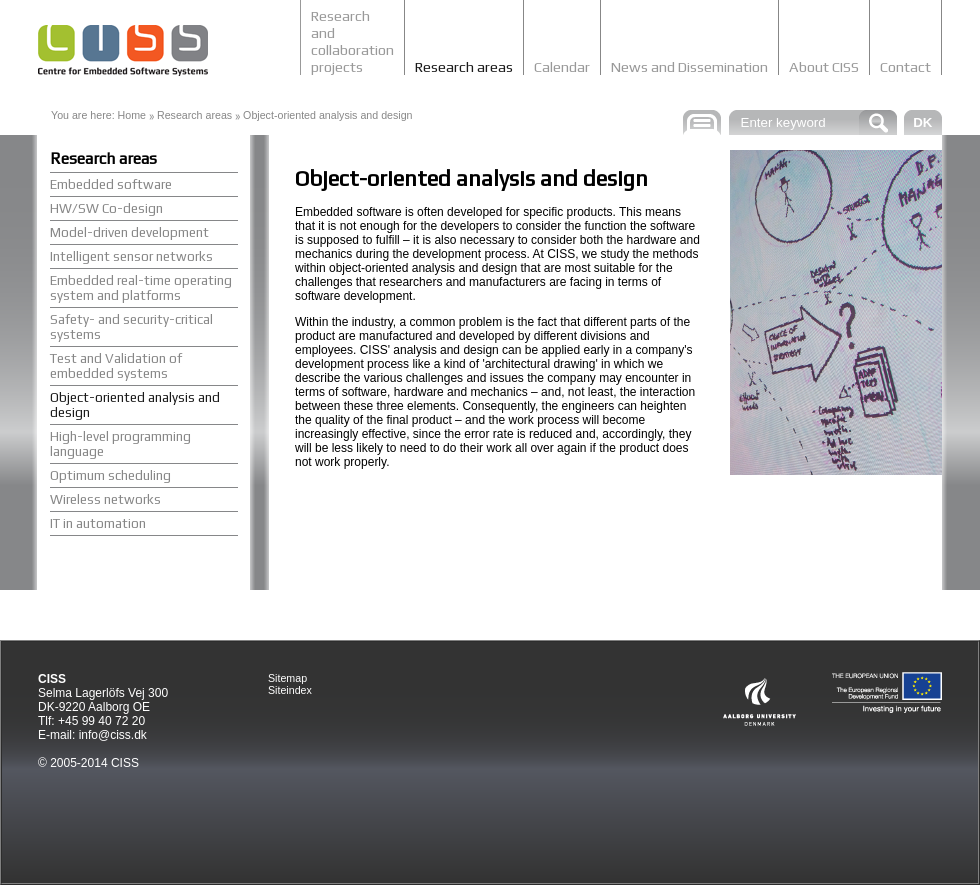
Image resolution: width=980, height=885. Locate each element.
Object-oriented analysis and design (327, 115)
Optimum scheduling (110, 475)
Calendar (562, 66)
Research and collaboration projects (352, 41)
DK (922, 122)
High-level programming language (120, 444)
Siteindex (290, 690)
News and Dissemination (689, 66)
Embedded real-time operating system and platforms (141, 288)
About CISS (824, 66)
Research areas (464, 66)
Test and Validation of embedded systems (116, 366)
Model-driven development (129, 232)
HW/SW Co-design (106, 208)
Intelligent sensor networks (131, 256)
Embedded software (111, 184)
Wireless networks (105, 499)
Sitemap (287, 678)
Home (132, 115)
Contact (905, 66)
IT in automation (98, 523)
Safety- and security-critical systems (131, 327)
